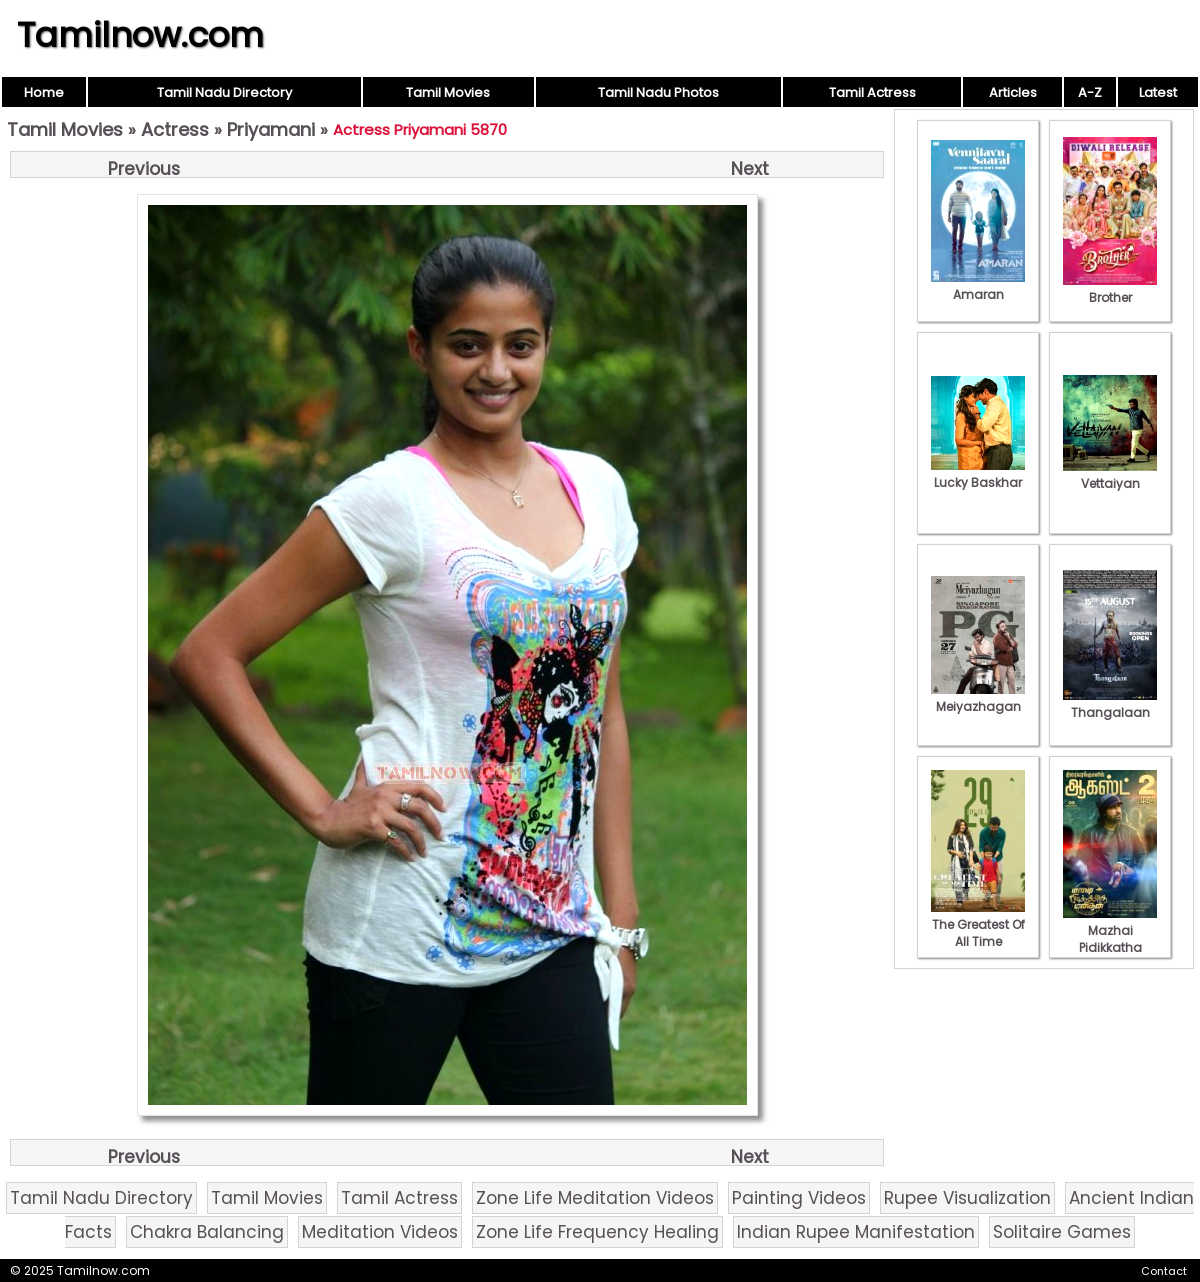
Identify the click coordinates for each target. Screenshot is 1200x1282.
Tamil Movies (448, 92)
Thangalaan (1110, 704)
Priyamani (271, 129)
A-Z (1090, 92)
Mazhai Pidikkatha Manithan (1110, 939)
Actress (175, 129)
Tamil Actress (872, 92)
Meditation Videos (380, 1232)
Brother (1110, 289)
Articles (1013, 92)
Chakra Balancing (207, 1232)
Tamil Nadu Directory (224, 92)
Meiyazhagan (978, 698)
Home (44, 92)
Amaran (978, 286)
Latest (1158, 92)
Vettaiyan (1110, 475)
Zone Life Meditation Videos (595, 1198)
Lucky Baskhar (978, 474)
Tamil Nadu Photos (658, 92)
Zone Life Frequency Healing (597, 1232)
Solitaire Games (1062, 1232)
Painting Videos (799, 1198)
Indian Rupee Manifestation (856, 1232)
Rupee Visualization (967, 1198)
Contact (1164, 1271)
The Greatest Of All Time (978, 924)
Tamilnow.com (140, 35)
